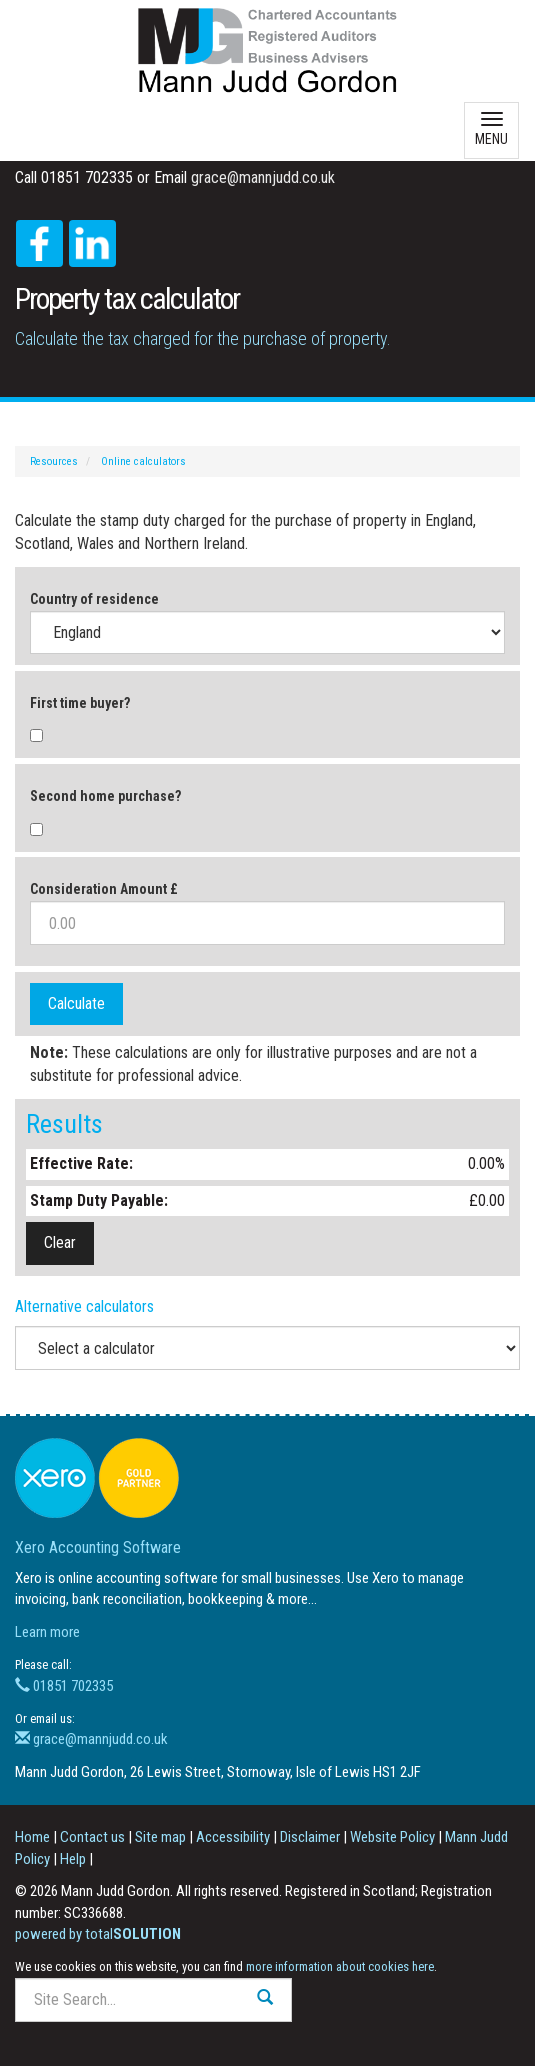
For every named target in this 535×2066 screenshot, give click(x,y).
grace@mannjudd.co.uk (263, 177)
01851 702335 (64, 1686)
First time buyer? (80, 703)
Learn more (47, 1632)
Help (73, 1859)
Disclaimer (310, 1837)
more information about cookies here (340, 1966)
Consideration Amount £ (104, 889)
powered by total (98, 1934)
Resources (54, 461)
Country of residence (94, 599)
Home (32, 1837)
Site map (160, 1837)
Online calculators (143, 461)
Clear (60, 1242)
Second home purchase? (105, 796)
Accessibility (233, 1837)
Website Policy (392, 1837)
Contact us (92, 1837)
